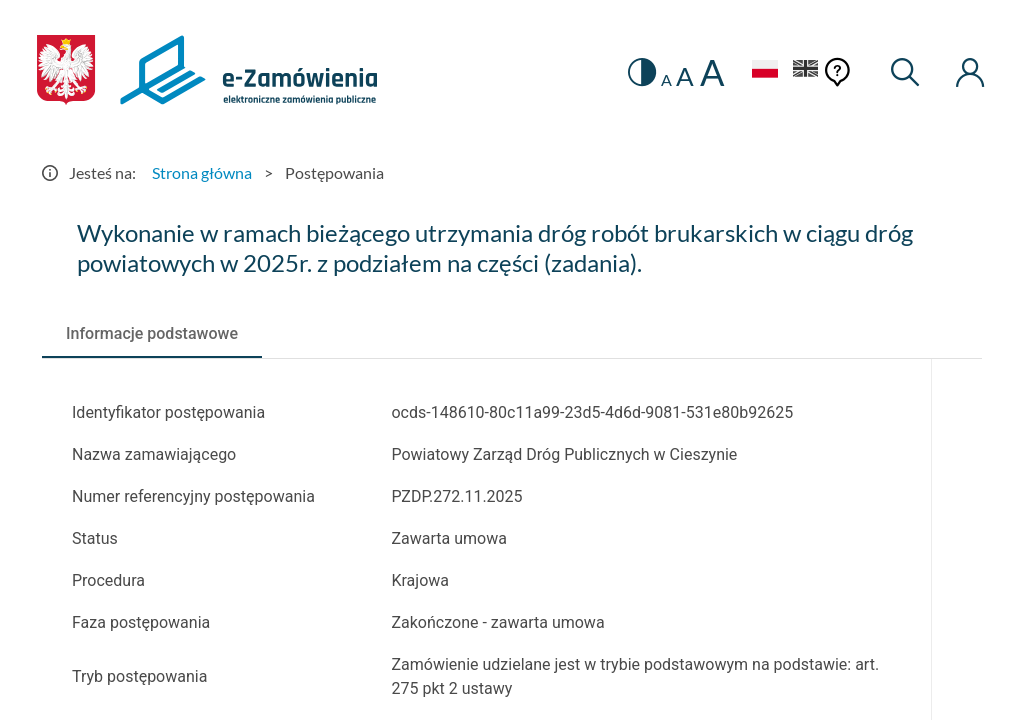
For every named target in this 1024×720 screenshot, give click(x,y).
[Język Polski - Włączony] (761, 71)
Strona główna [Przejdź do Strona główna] (202, 172)
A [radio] (662, 80)
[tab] (152, 333)
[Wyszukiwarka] (903, 72)
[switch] (638, 72)
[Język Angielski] (804, 71)
